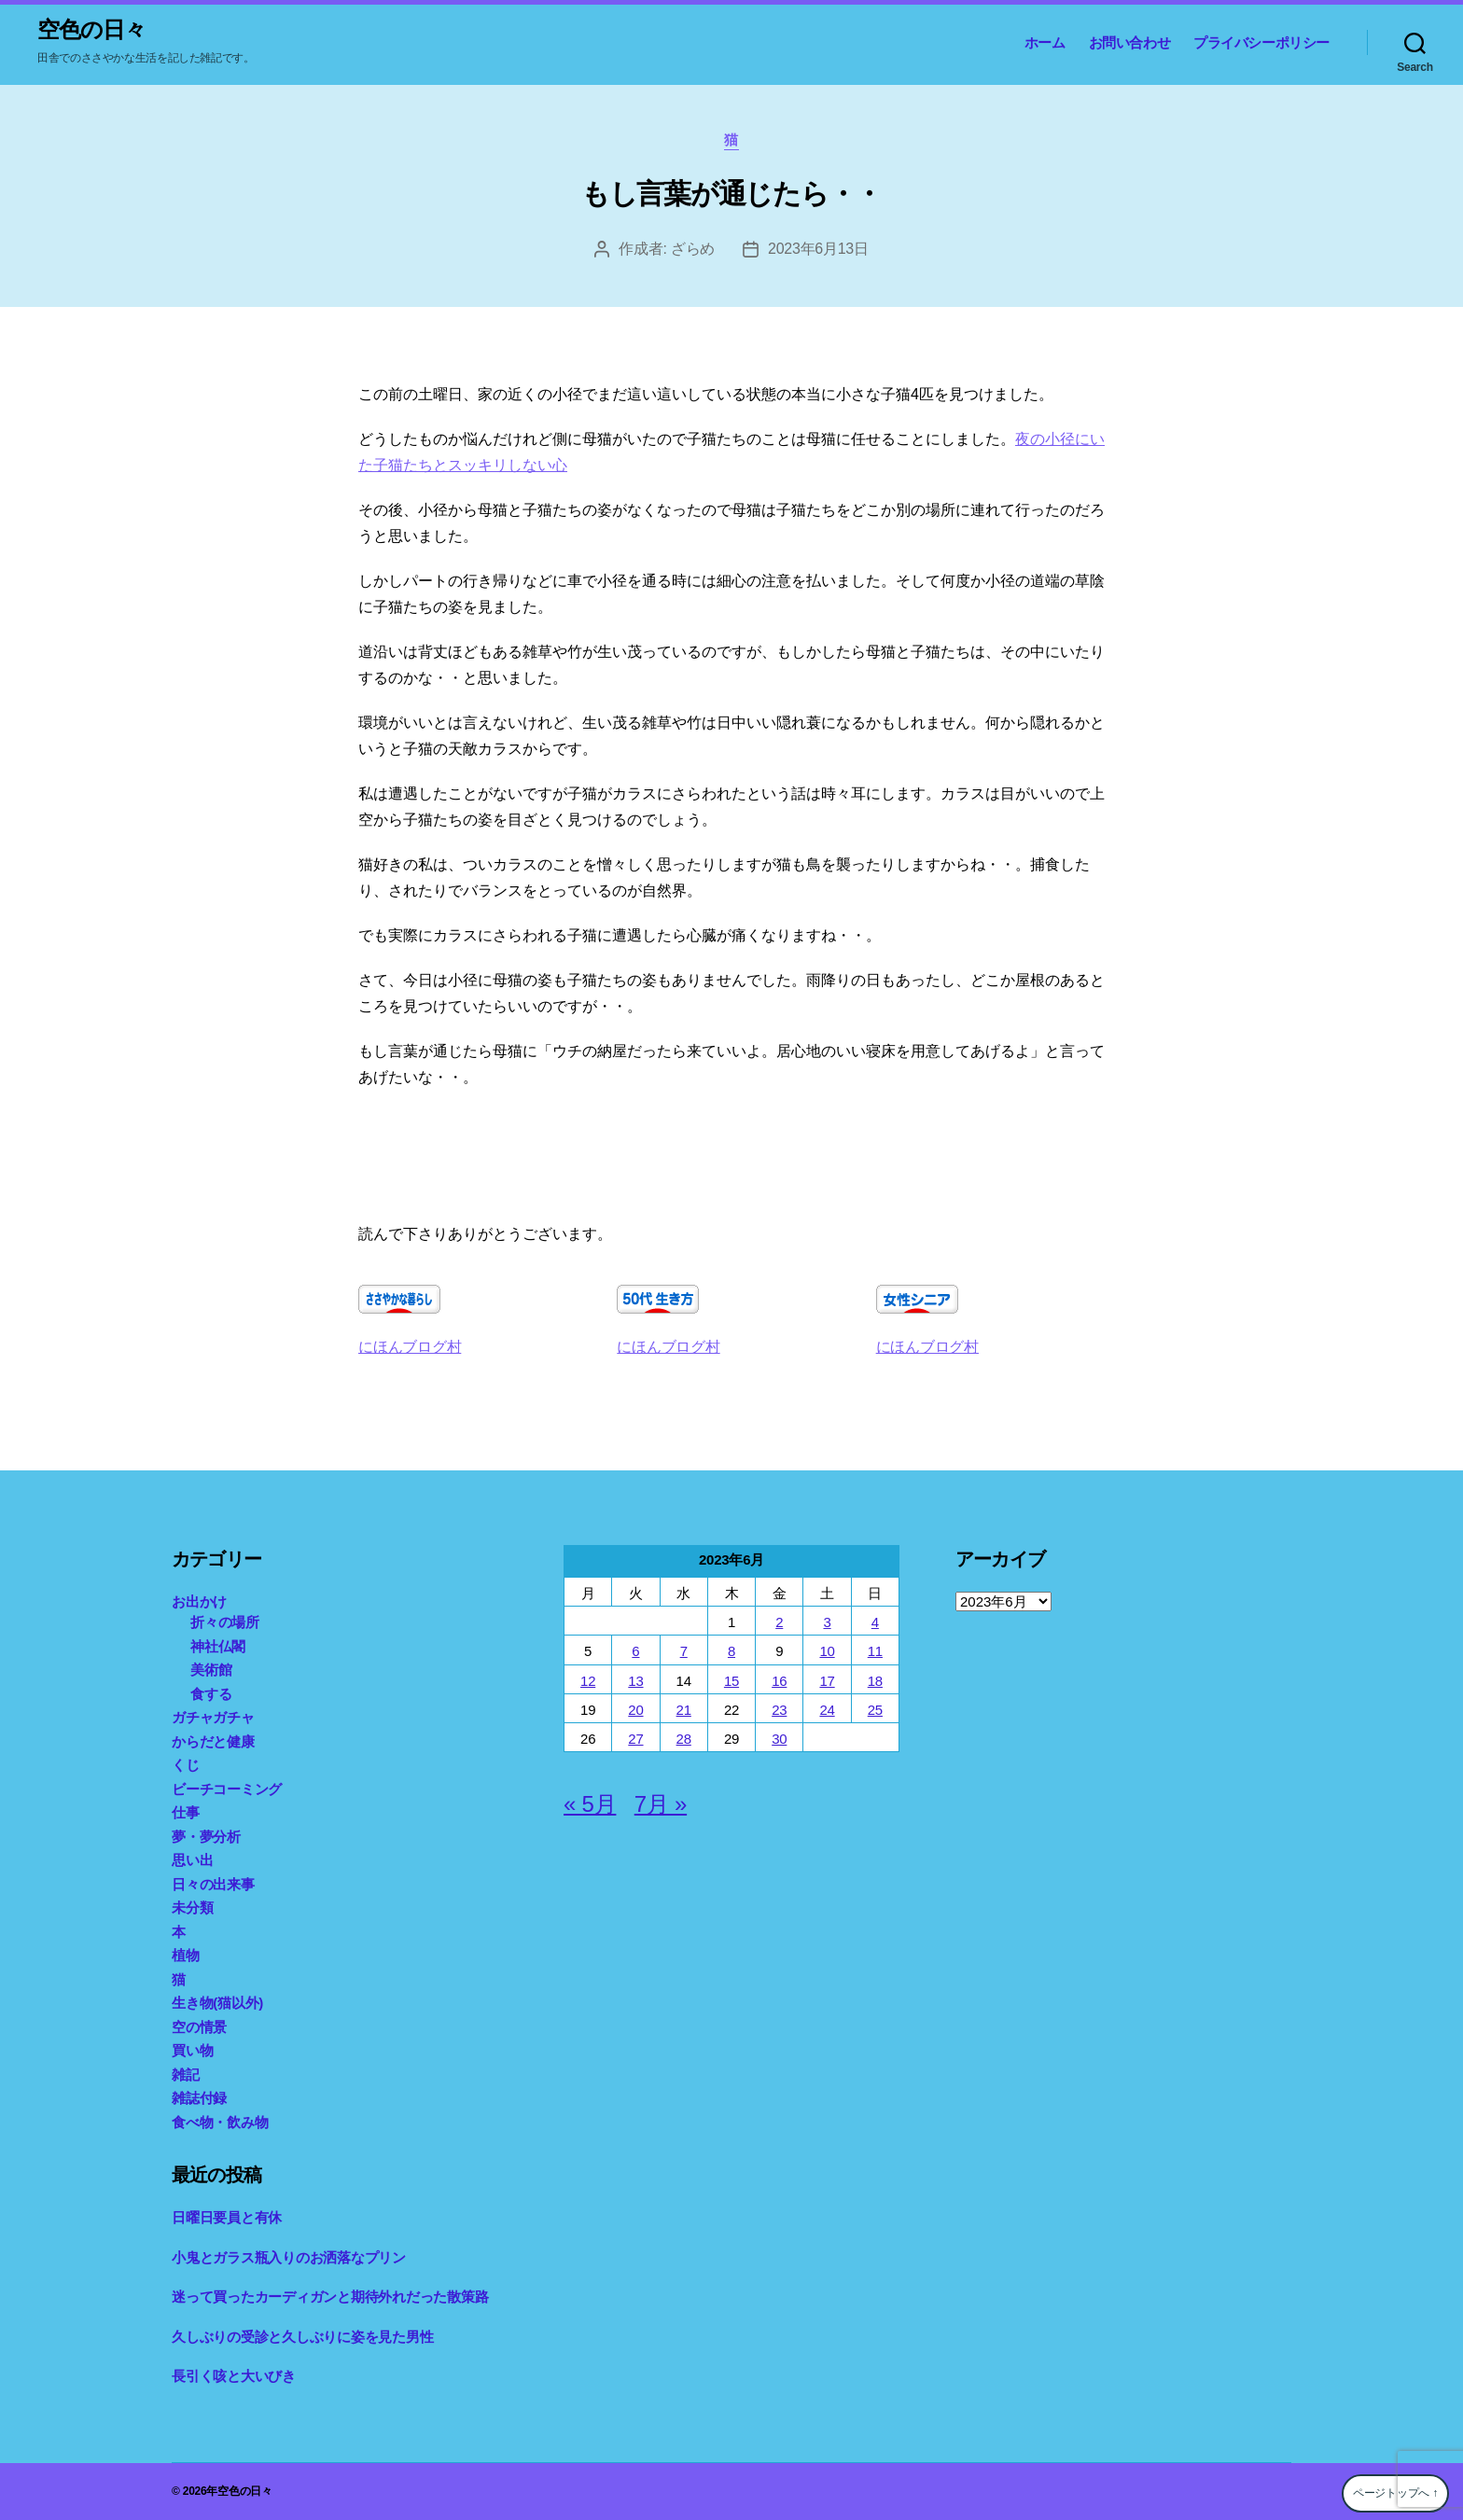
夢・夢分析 (206, 1837)
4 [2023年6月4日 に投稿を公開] (875, 1622)
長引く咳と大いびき (234, 2376)
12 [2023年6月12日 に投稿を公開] (587, 1681)
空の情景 (199, 2027)
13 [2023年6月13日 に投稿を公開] (635, 1681)
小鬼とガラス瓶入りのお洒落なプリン (289, 2257)
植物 (186, 1955)
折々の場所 (224, 1622)
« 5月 (590, 1804)
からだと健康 (213, 1741)
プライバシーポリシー (1261, 42)
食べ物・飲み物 (220, 2122)
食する (210, 1694)
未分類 (192, 1907)
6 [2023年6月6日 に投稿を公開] (635, 1651)
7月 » (660, 1804)
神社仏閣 (217, 1646)
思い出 (192, 1860)
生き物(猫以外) (217, 2003)
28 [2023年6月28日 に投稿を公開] (683, 1739)
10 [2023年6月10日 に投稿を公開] (826, 1651)
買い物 (192, 2050)
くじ (186, 1765)
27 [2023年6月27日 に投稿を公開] (635, 1739)
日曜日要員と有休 (227, 2217)
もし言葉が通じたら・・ (731, 193)
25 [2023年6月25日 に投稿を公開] (875, 1710)
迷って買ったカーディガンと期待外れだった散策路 (330, 2296)
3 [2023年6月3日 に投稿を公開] (826, 1622)
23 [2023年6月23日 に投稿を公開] (779, 1710)
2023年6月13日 (818, 249)
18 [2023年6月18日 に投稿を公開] (875, 1681)
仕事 (186, 1812)
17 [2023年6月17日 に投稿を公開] (826, 1681)
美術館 (210, 1670)
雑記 (186, 2074)
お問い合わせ (1130, 42)
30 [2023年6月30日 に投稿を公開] (779, 1739)
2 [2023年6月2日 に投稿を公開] (779, 1622)
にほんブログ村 (409, 1347)
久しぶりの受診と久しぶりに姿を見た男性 (302, 2337)
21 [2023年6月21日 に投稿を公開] (683, 1710)
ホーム (1045, 42)
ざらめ (693, 249)
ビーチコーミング (227, 1789)
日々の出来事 (213, 1884)
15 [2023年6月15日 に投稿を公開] (731, 1681)
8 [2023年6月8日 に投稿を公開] (731, 1651)
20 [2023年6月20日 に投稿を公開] (635, 1710)
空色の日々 (91, 30)
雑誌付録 (199, 2098)
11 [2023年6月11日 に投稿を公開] (875, 1651)
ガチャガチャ (213, 1717)
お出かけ (199, 1601)
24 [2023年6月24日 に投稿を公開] (826, 1710)
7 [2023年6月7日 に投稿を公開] (684, 1651)
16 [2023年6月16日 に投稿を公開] (779, 1681)
